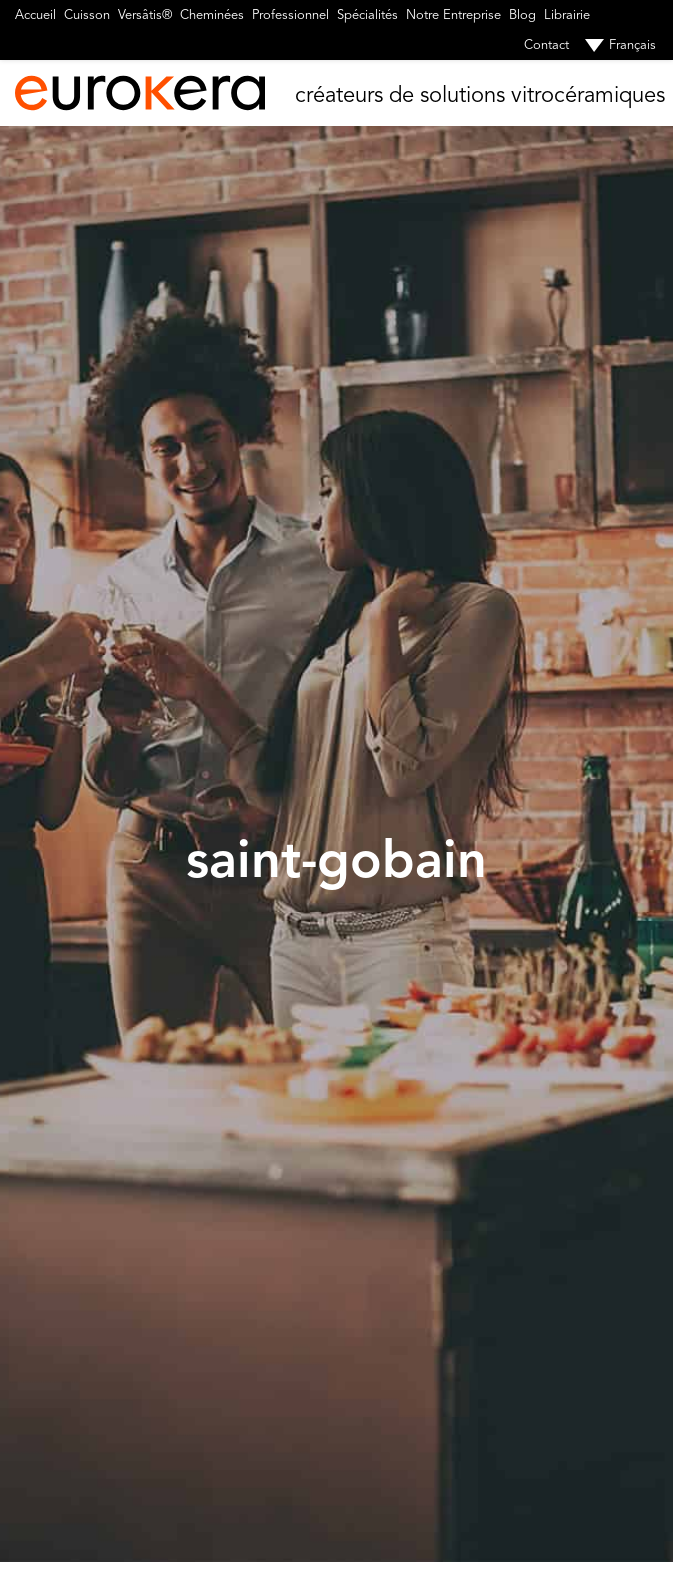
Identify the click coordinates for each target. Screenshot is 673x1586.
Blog (522, 15)
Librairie (567, 15)
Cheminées (212, 15)
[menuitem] (616, 45)
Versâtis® (145, 15)
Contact (546, 45)
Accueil (35, 15)
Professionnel (290, 15)
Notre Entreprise (453, 15)
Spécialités (367, 15)
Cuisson (87, 15)
